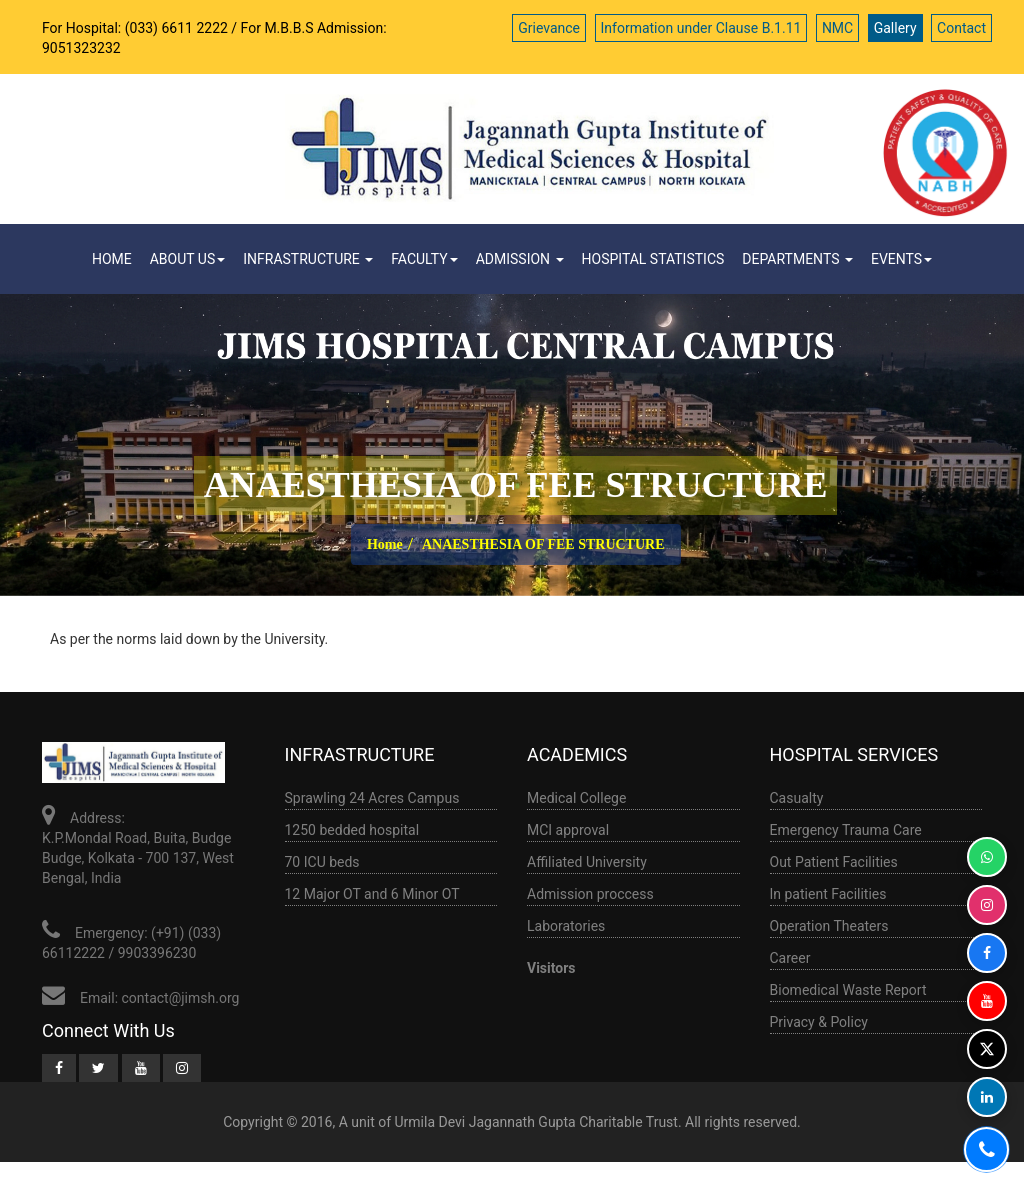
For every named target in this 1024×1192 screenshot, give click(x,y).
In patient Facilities (828, 894)
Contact (961, 28)
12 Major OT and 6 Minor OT (372, 894)
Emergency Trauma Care (846, 830)
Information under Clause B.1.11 (701, 28)
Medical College (576, 798)
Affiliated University (587, 862)
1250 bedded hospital (352, 830)
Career (790, 958)
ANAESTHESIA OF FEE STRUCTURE (543, 544)
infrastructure (308, 259)
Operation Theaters (829, 926)
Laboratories (566, 926)
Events (901, 259)
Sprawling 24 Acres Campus (372, 798)
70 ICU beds (322, 862)
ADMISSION (520, 259)
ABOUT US (188, 259)
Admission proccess (590, 894)
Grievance (549, 28)
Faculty (424, 259)
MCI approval (568, 830)
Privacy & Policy (819, 1022)
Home (112, 259)
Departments (797, 259)
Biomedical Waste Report (848, 990)
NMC (837, 28)
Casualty (797, 798)
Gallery (895, 28)
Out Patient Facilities (834, 862)
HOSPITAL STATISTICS (653, 259)
